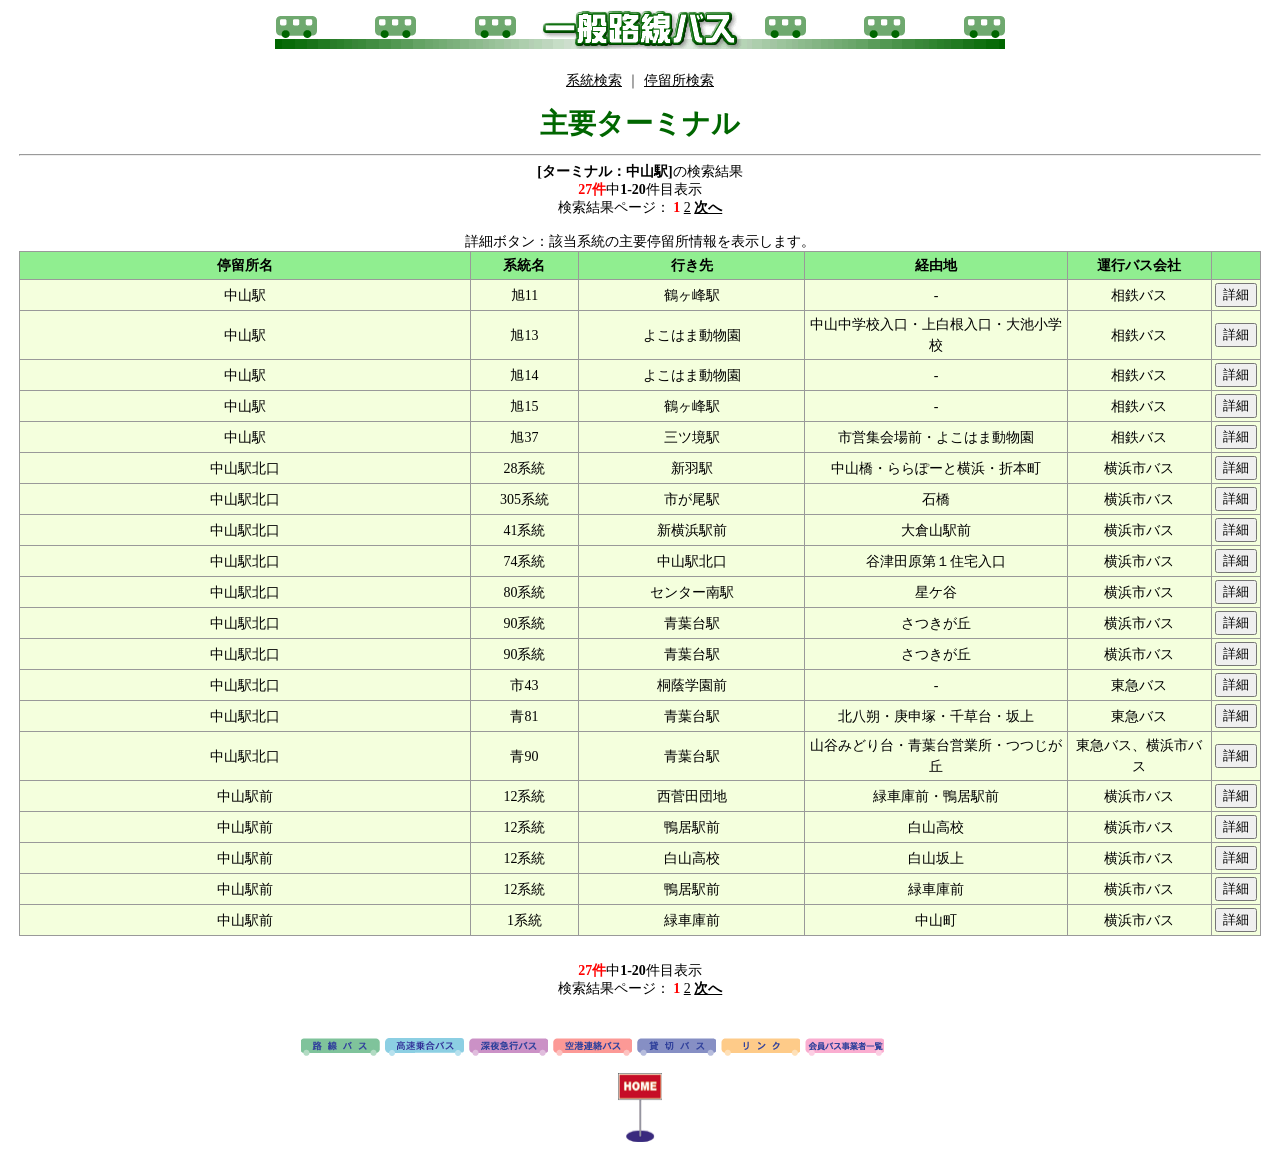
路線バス (340, 1048)
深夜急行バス (508, 1048)
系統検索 (594, 80)
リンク (760, 1048)
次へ (708, 207)
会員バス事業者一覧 (844, 1048)
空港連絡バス (592, 1048)
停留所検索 (679, 80)
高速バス (424, 1048)
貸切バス (676, 1048)
